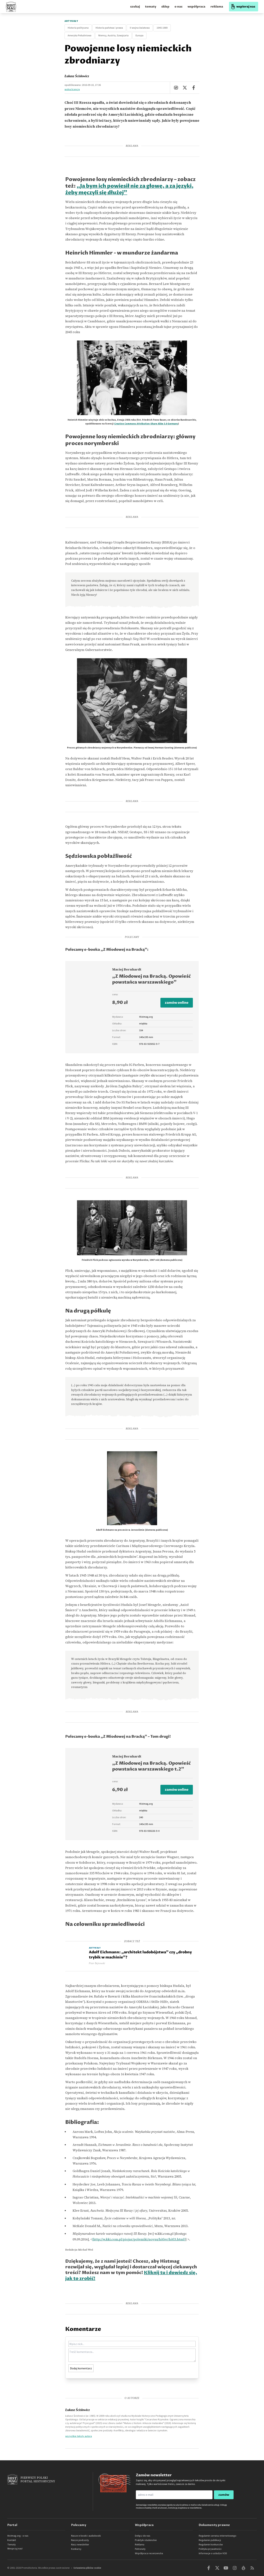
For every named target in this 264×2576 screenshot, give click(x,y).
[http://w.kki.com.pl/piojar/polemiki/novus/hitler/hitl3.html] (138, 2239)
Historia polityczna (78, 28)
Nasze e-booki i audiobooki (86, 2536)
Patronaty (140, 2549)
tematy (150, 7)
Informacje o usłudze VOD (213, 2553)
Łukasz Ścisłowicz (77, 76)
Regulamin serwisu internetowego (217, 2536)
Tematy (11, 2544)
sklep (165, 7)
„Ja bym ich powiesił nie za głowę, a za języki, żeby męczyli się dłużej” (129, 189)
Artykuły (71, 21)
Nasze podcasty (80, 2540)
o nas (178, 7)
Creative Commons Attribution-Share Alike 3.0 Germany (146, 423)
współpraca (196, 7)
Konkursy (76, 2549)
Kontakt (11, 2540)
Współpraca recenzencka (149, 2553)
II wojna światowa (140, 28)
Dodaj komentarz (81, 2368)
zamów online (176, 1002)
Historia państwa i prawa (109, 28)
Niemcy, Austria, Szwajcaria (113, 35)
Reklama (139, 2544)
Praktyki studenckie (146, 2540)
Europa (139, 35)
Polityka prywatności (210, 2549)
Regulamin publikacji (210, 2540)
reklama (216, 7)
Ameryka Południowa (79, 35)
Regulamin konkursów (211, 2544)
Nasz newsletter (80, 2544)
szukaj (135, 7)
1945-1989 (162, 28)
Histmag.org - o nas (17, 2536)
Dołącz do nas (142, 2536)
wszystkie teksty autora (78, 2436)
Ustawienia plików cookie (87, 2568)
